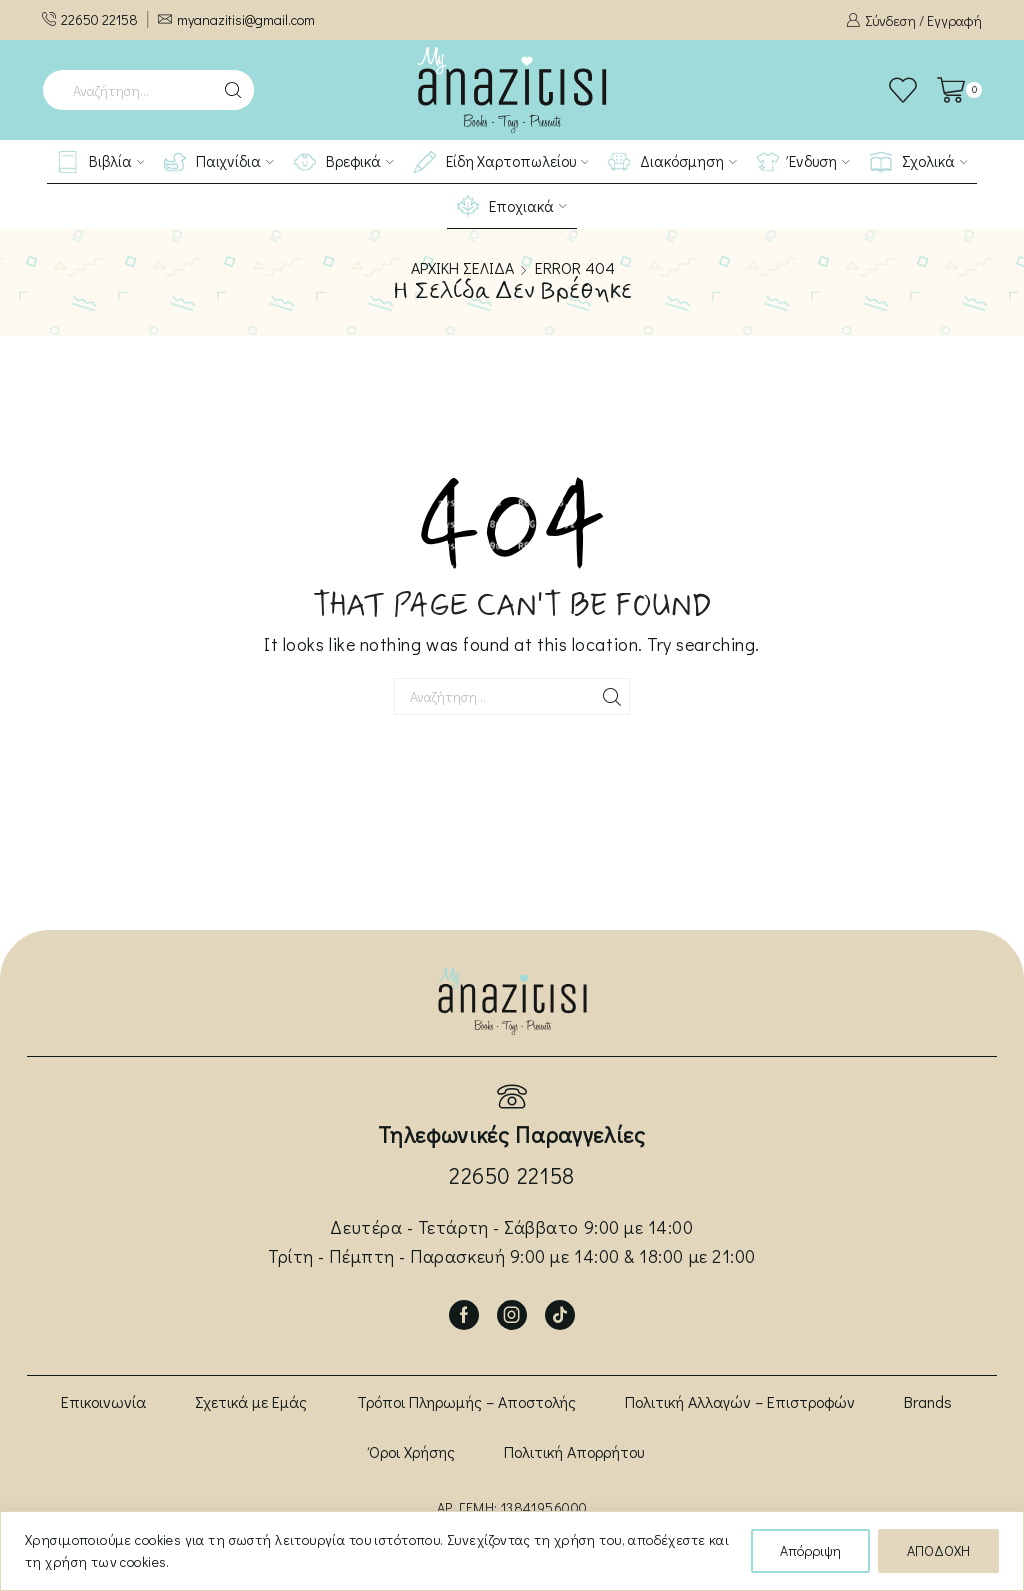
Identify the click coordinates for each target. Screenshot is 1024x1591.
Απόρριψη (810, 1550)
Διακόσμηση (672, 162)
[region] (512, 1551)
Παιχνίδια (219, 162)
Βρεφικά (344, 162)
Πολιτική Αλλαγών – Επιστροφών (740, 1401)
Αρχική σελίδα (462, 268)
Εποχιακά (512, 206)
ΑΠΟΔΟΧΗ (938, 1550)
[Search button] (234, 90)
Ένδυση (803, 162)
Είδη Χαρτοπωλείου (501, 162)
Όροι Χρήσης (412, 1451)
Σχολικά (919, 162)
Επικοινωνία (103, 1401)
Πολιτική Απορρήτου (574, 1451)
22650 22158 (512, 1175)
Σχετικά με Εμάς (251, 1401)
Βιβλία (101, 162)
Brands (928, 1401)
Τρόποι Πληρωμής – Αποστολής (466, 1401)
